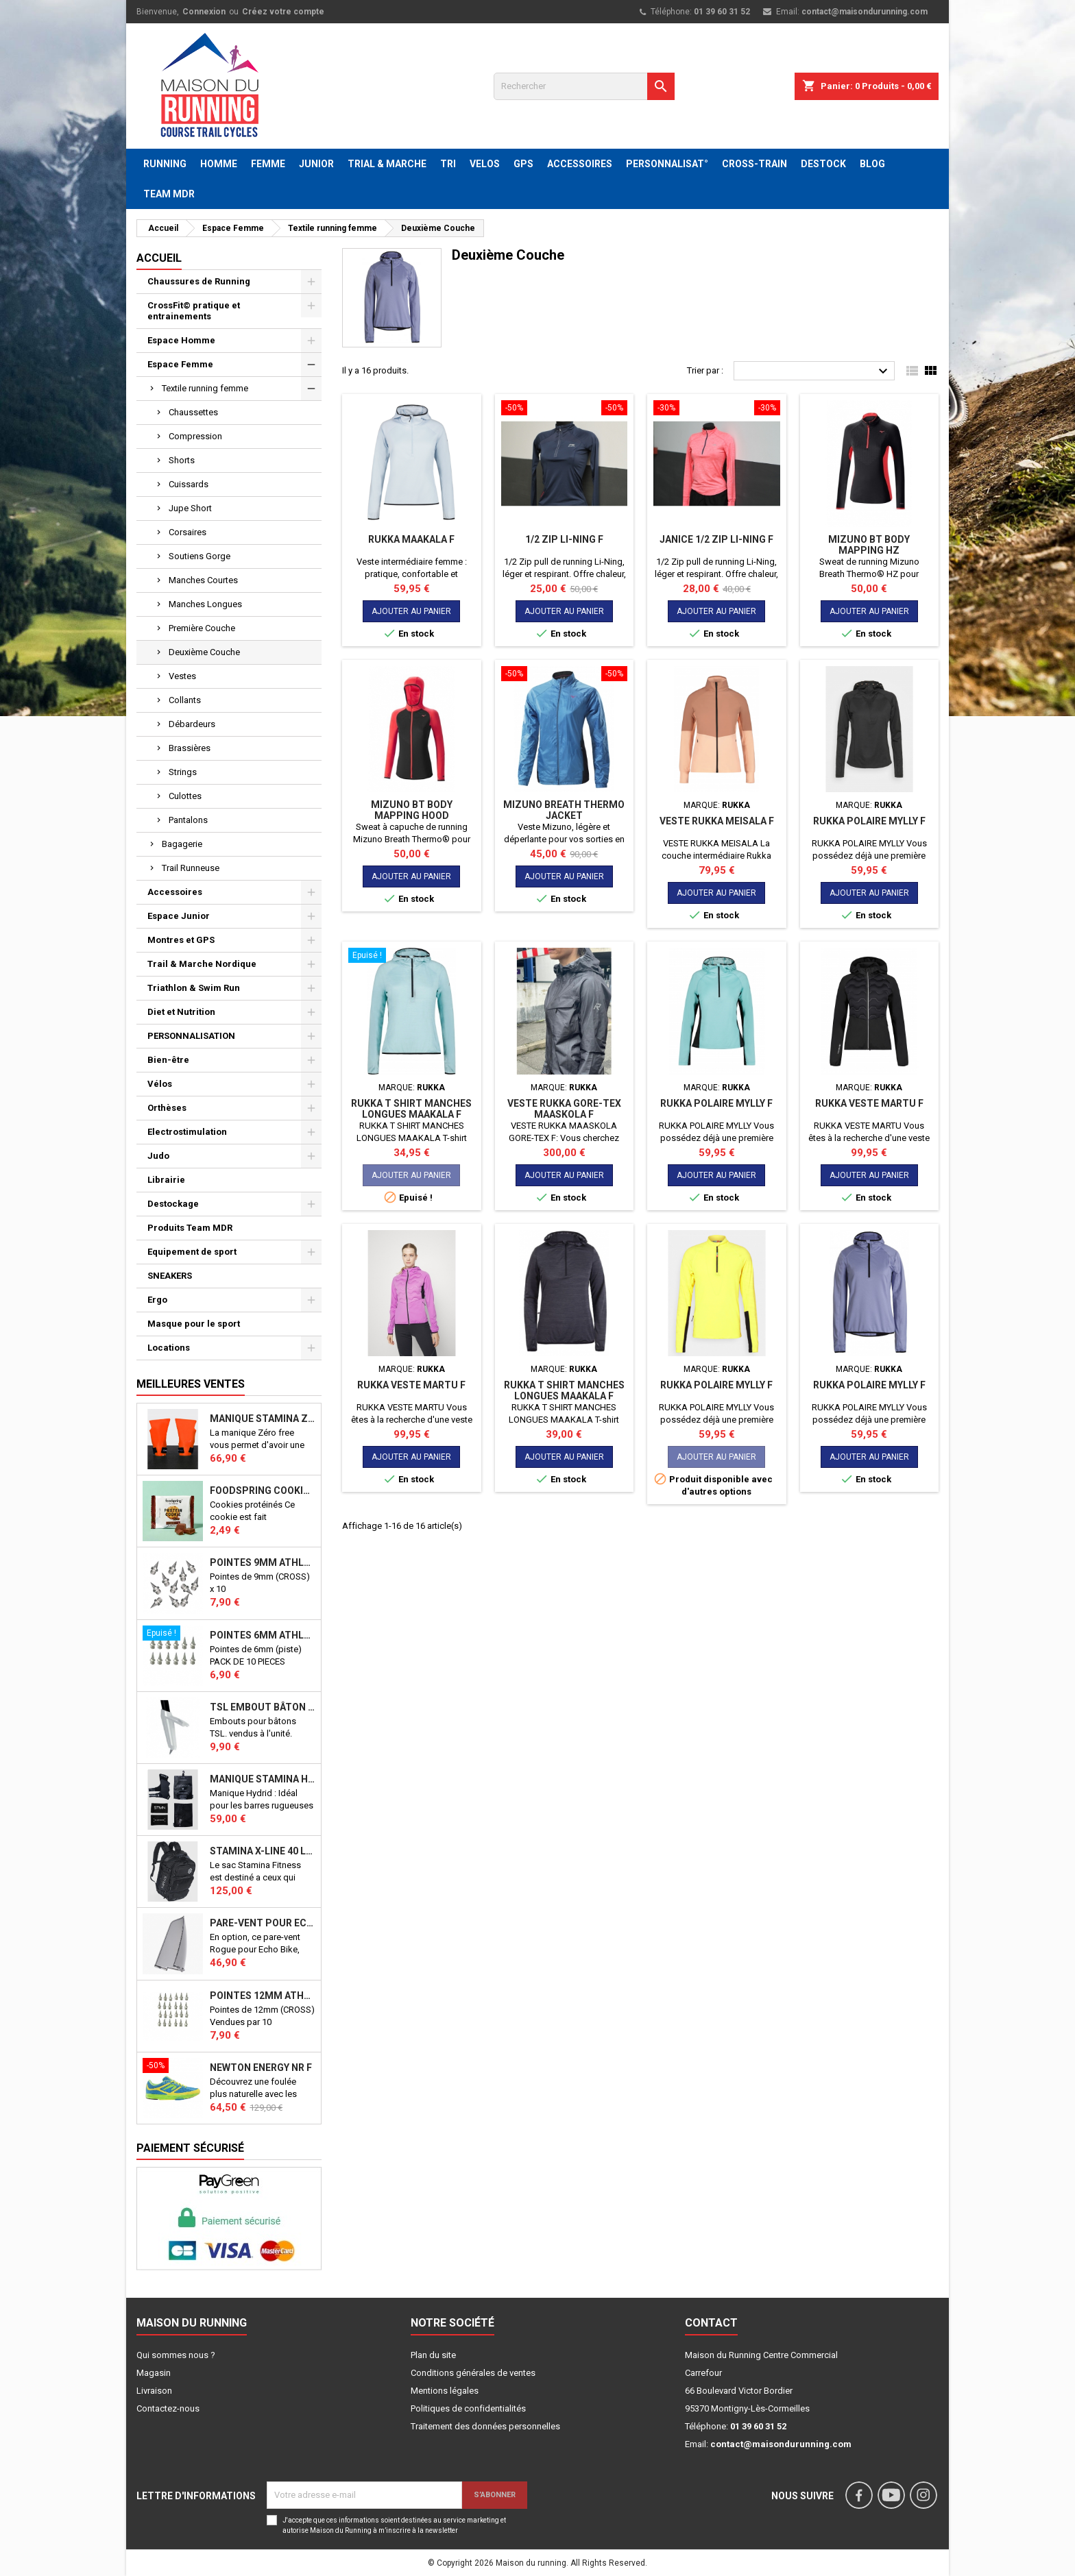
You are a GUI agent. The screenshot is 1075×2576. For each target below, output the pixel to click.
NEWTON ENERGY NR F (261, 2067)
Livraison (154, 2390)
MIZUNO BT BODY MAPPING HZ (869, 545)
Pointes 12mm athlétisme (262, 1995)
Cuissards (188, 484)
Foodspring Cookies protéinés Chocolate (262, 1490)
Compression (195, 436)
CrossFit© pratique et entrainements (193, 310)
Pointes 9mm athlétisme (262, 1562)
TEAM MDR (169, 193)
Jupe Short (190, 508)
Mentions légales (445, 2390)
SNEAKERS (169, 1276)
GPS (523, 163)
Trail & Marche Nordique (201, 964)
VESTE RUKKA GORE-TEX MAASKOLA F (564, 1109)
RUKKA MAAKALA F (411, 539)
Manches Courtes (203, 580)
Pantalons (188, 820)
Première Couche (202, 628)
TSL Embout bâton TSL (262, 1707)
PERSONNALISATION (191, 1036)
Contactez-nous (168, 2408)
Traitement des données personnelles (485, 2426)
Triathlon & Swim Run (193, 988)
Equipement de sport (192, 1252)
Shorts (182, 460)
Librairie (166, 1180)
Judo (158, 1156)
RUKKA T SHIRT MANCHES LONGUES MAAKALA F (411, 1109)
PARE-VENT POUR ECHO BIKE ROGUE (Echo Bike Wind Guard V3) (262, 1922)
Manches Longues (205, 604)
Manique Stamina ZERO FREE (262, 1418)
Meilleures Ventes (190, 1383)
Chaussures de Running (198, 281)
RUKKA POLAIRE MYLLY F (869, 820)
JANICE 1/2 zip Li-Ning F (716, 539)
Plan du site (433, 2355)
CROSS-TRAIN (754, 163)
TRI (448, 163)
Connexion (204, 11)
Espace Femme (180, 364)
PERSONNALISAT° (667, 163)
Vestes (182, 676)
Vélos (159, 1084)
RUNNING (164, 163)
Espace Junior (178, 916)
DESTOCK (823, 163)
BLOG (872, 163)
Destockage (173, 1204)
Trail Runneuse (190, 868)
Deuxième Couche (204, 652)
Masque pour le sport (193, 1323)
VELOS (485, 163)
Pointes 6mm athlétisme (262, 1635)
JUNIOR (316, 163)
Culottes (185, 796)
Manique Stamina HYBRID (262, 1779)
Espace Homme (181, 340)
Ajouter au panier (411, 611)
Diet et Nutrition (181, 1012)
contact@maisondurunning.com (864, 11)
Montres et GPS (181, 940)
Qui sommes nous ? (175, 2355)
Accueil (159, 258)
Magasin (153, 2373)
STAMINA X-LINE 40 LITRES (262, 1850)
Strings (183, 772)
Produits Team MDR (189, 1228)
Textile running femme (205, 388)
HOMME (218, 163)
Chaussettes (193, 412)
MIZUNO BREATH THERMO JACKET (564, 810)
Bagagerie (182, 844)
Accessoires (174, 892)
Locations (168, 1347)
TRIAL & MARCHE (387, 163)
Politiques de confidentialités (468, 2408)
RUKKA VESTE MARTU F (869, 1103)
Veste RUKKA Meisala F (717, 820)
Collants (185, 700)
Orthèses (166, 1108)
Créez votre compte (283, 11)
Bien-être (168, 1060)
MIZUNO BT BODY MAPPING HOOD (411, 810)
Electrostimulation (187, 1132)
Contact (711, 2322)
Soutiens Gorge (199, 556)
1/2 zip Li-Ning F (564, 539)
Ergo (157, 1300)
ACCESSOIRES (579, 163)
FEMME (268, 163)
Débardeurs (192, 724)
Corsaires (187, 532)
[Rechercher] (584, 86)
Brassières (189, 748)
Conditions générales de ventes (473, 2373)
